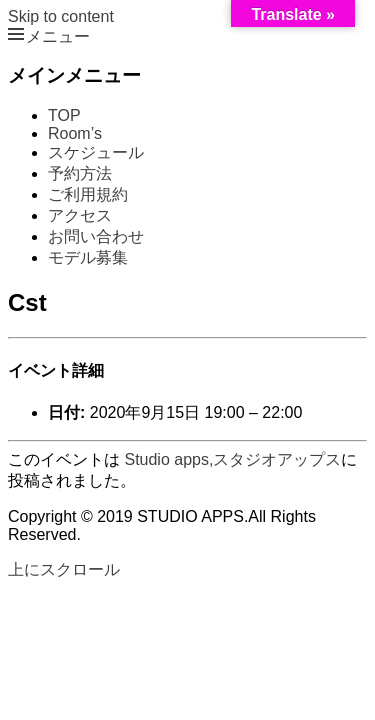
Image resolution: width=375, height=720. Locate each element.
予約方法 (80, 173)
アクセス (80, 215)
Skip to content (61, 16)
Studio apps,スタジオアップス (232, 459)
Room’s (75, 133)
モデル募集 (88, 257)
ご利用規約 (88, 194)
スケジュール (96, 152)
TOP (64, 115)
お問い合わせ (96, 236)
